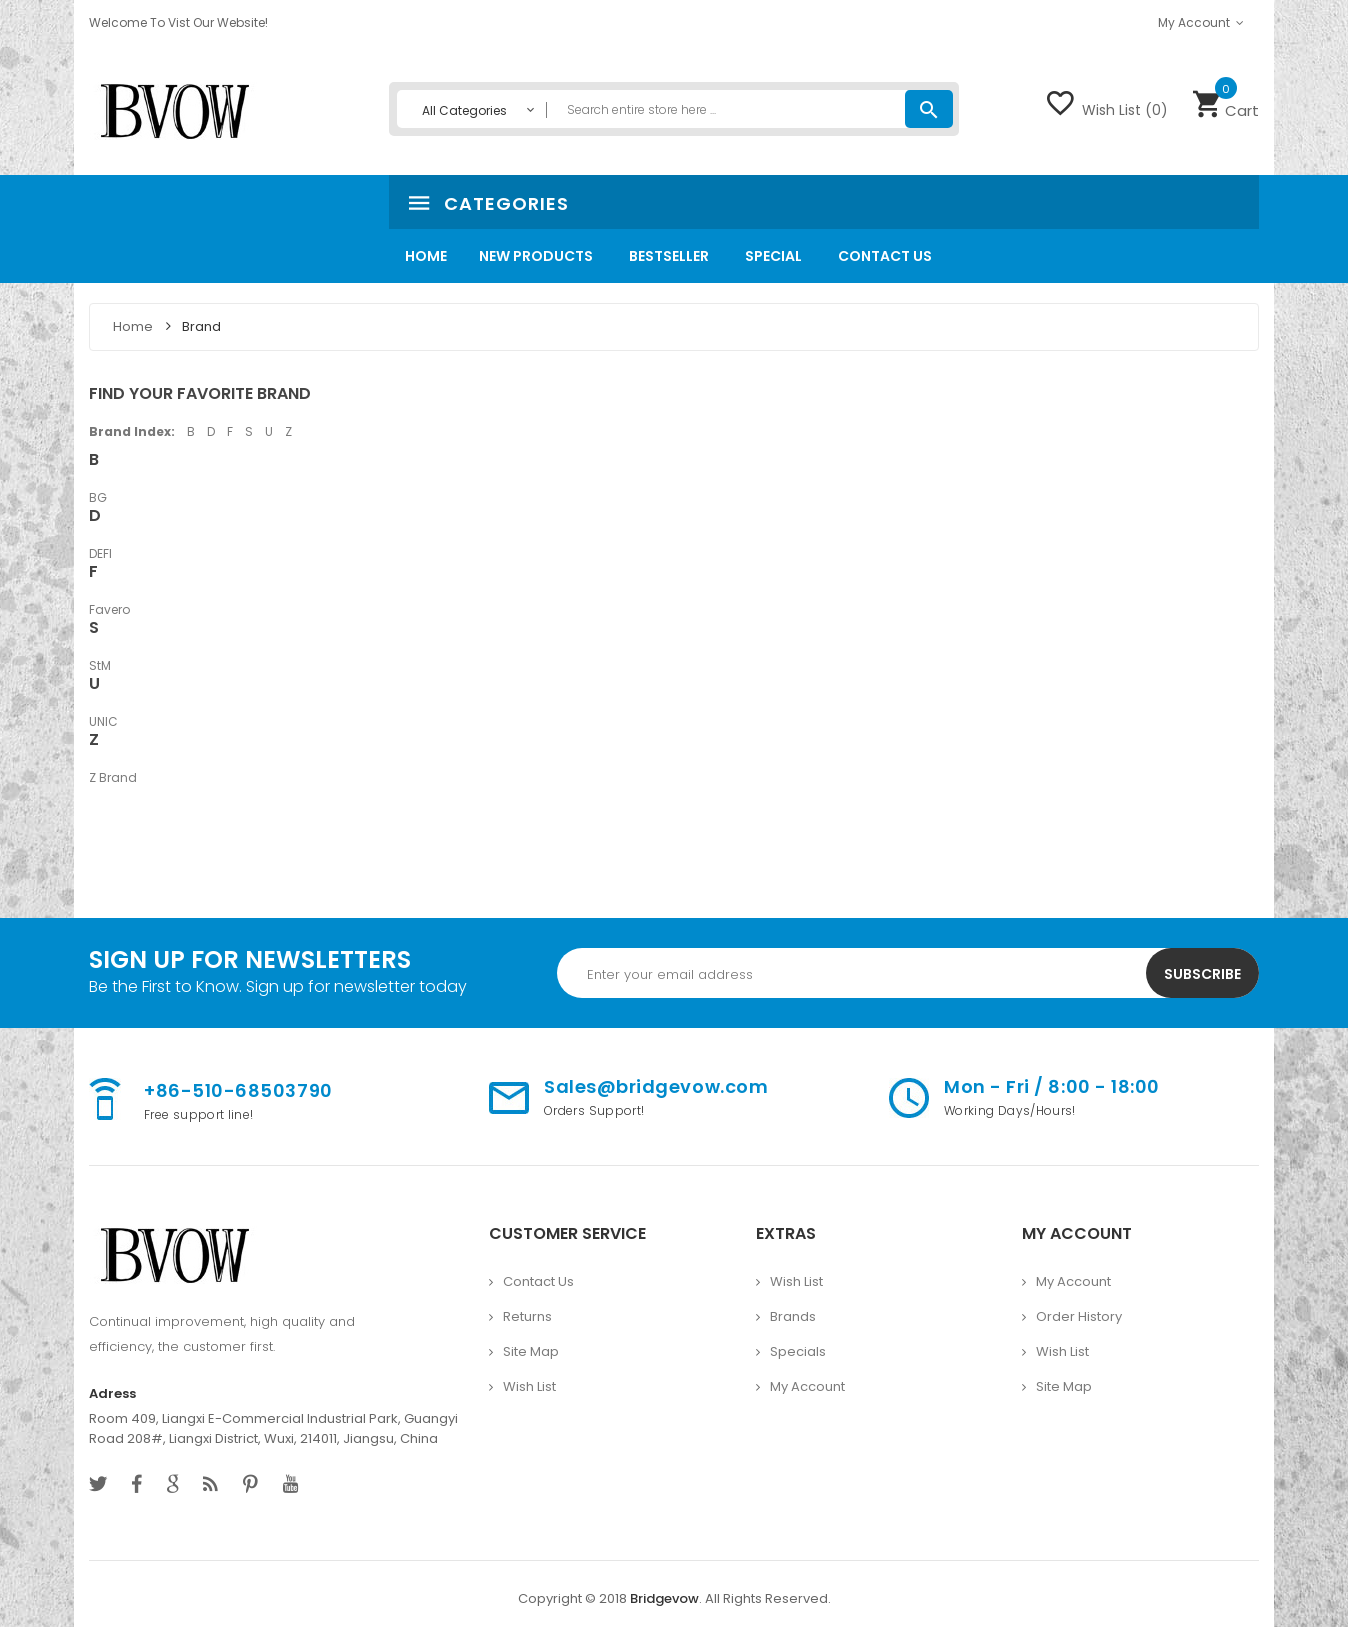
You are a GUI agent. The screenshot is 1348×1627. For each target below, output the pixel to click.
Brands (793, 1316)
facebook (137, 1484)
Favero (109, 609)
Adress (112, 1393)
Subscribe (1202, 974)
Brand (201, 326)
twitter (98, 1484)
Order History (1079, 1316)
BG (98, 497)
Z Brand (113, 777)
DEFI (100, 553)
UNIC (103, 721)
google (172, 1484)
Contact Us (538, 1281)
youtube (290, 1484)
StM (100, 665)
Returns (527, 1316)
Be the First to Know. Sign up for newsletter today (278, 987)
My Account (807, 1386)
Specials (798, 1351)
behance (210, 1484)
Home (134, 326)
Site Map (531, 1351)
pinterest (250, 1484)
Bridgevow (664, 1598)
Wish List (529, 1386)
